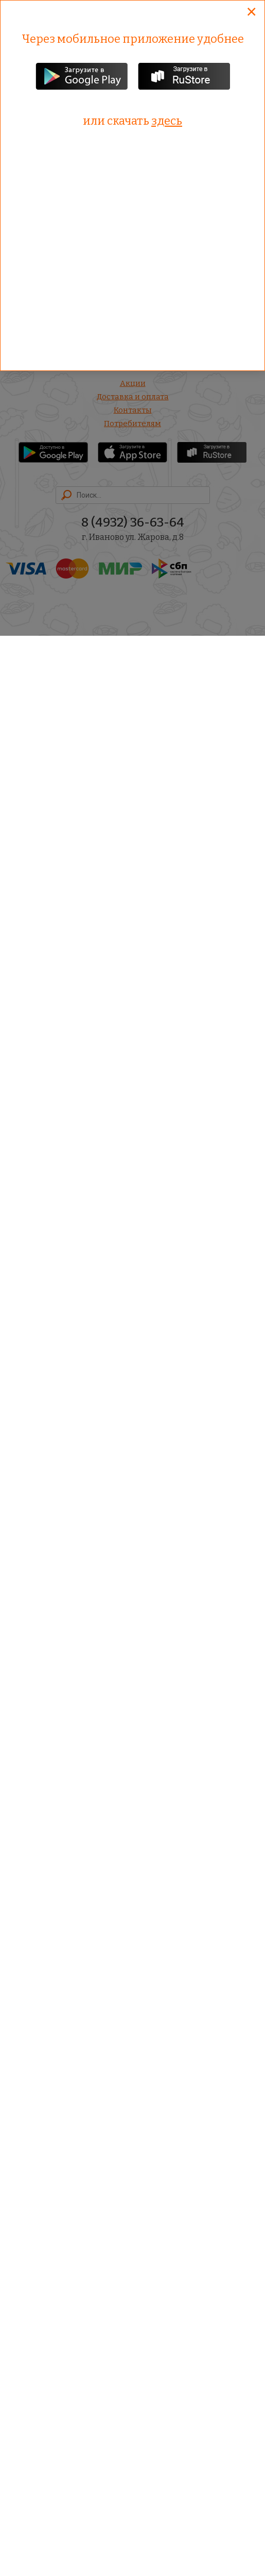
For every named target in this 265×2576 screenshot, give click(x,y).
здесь (166, 121)
